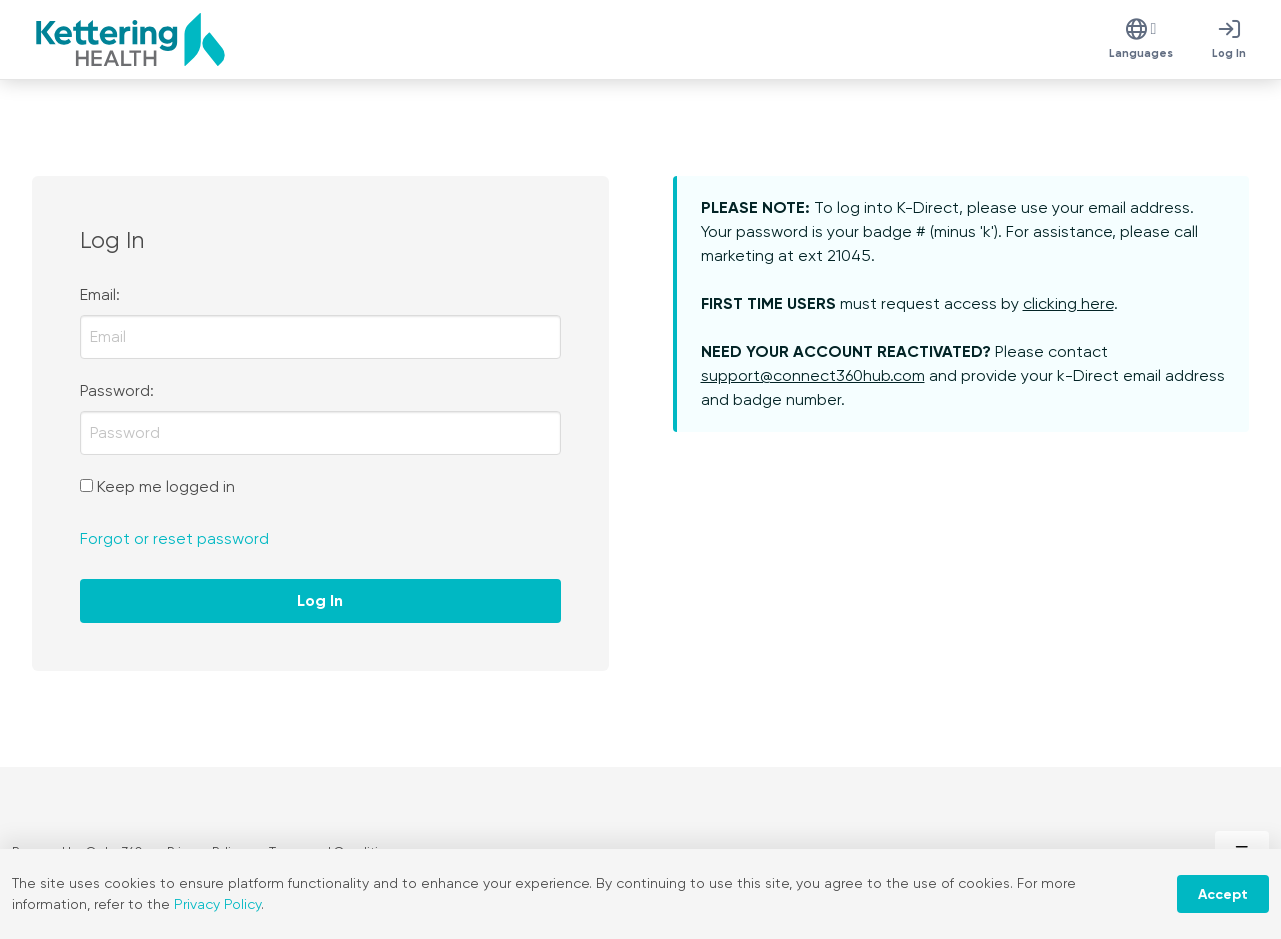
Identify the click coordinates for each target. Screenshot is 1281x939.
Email (98, 294)
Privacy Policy (217, 904)
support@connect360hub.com (813, 375)
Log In (320, 600)
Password (115, 390)
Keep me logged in (166, 486)
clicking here (1068, 303)
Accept (1223, 894)
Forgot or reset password (174, 538)
